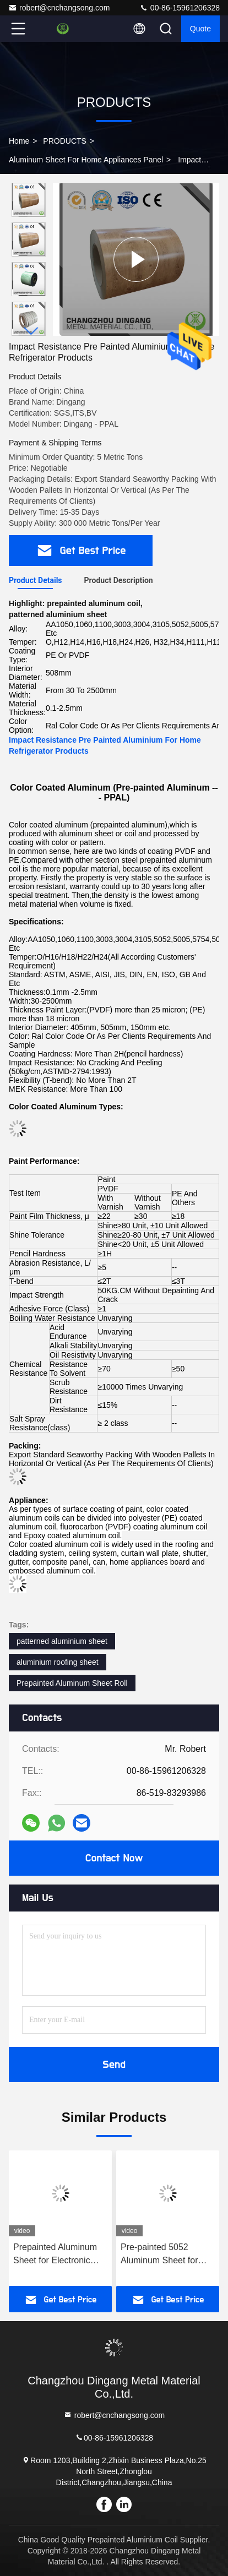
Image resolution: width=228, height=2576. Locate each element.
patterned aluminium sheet (62, 1641)
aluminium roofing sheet (58, 1662)
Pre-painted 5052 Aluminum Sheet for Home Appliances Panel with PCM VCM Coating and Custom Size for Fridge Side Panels (167, 2254)
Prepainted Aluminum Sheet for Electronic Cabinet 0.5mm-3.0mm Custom (58, 2254)
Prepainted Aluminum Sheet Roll (72, 1683)
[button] (31, 331)
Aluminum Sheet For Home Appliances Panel (86, 159)
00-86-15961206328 (179, 7)
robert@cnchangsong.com (59, 7)
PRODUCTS (64, 141)
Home (19, 141)
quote (200, 28)
